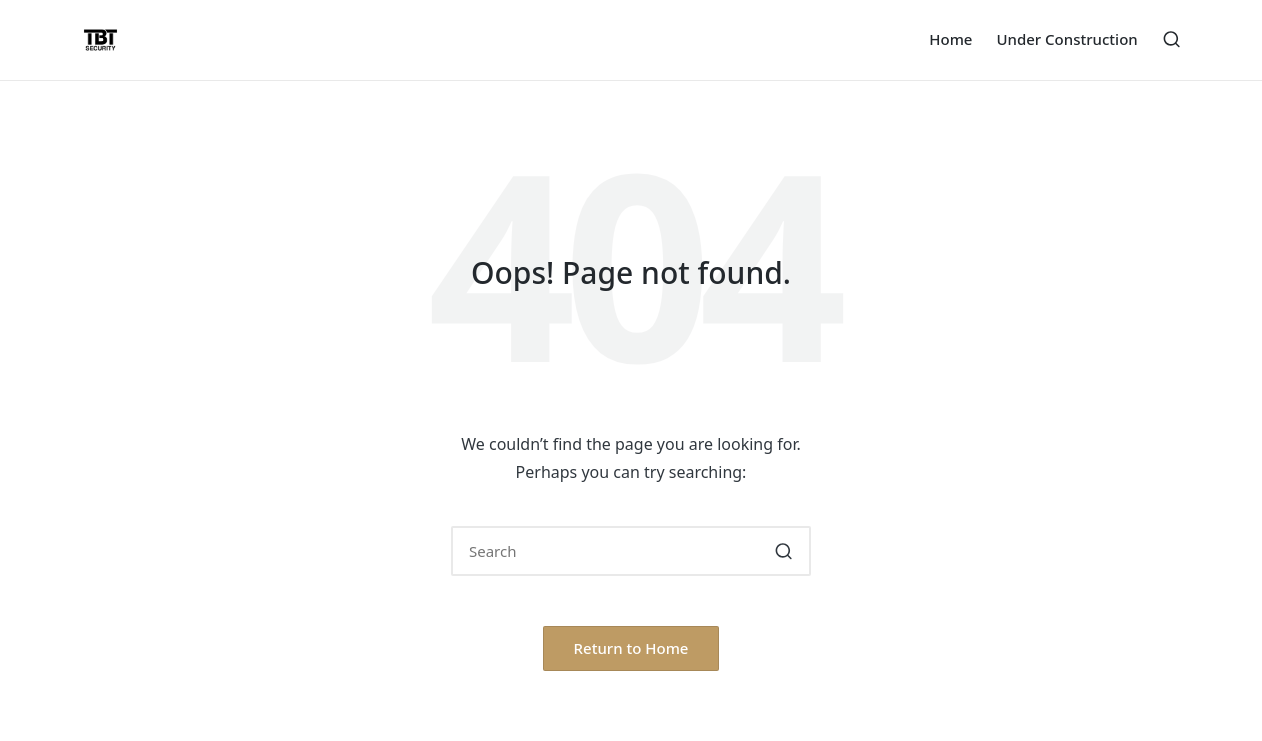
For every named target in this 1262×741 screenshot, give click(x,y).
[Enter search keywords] (631, 551)
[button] (783, 551)
